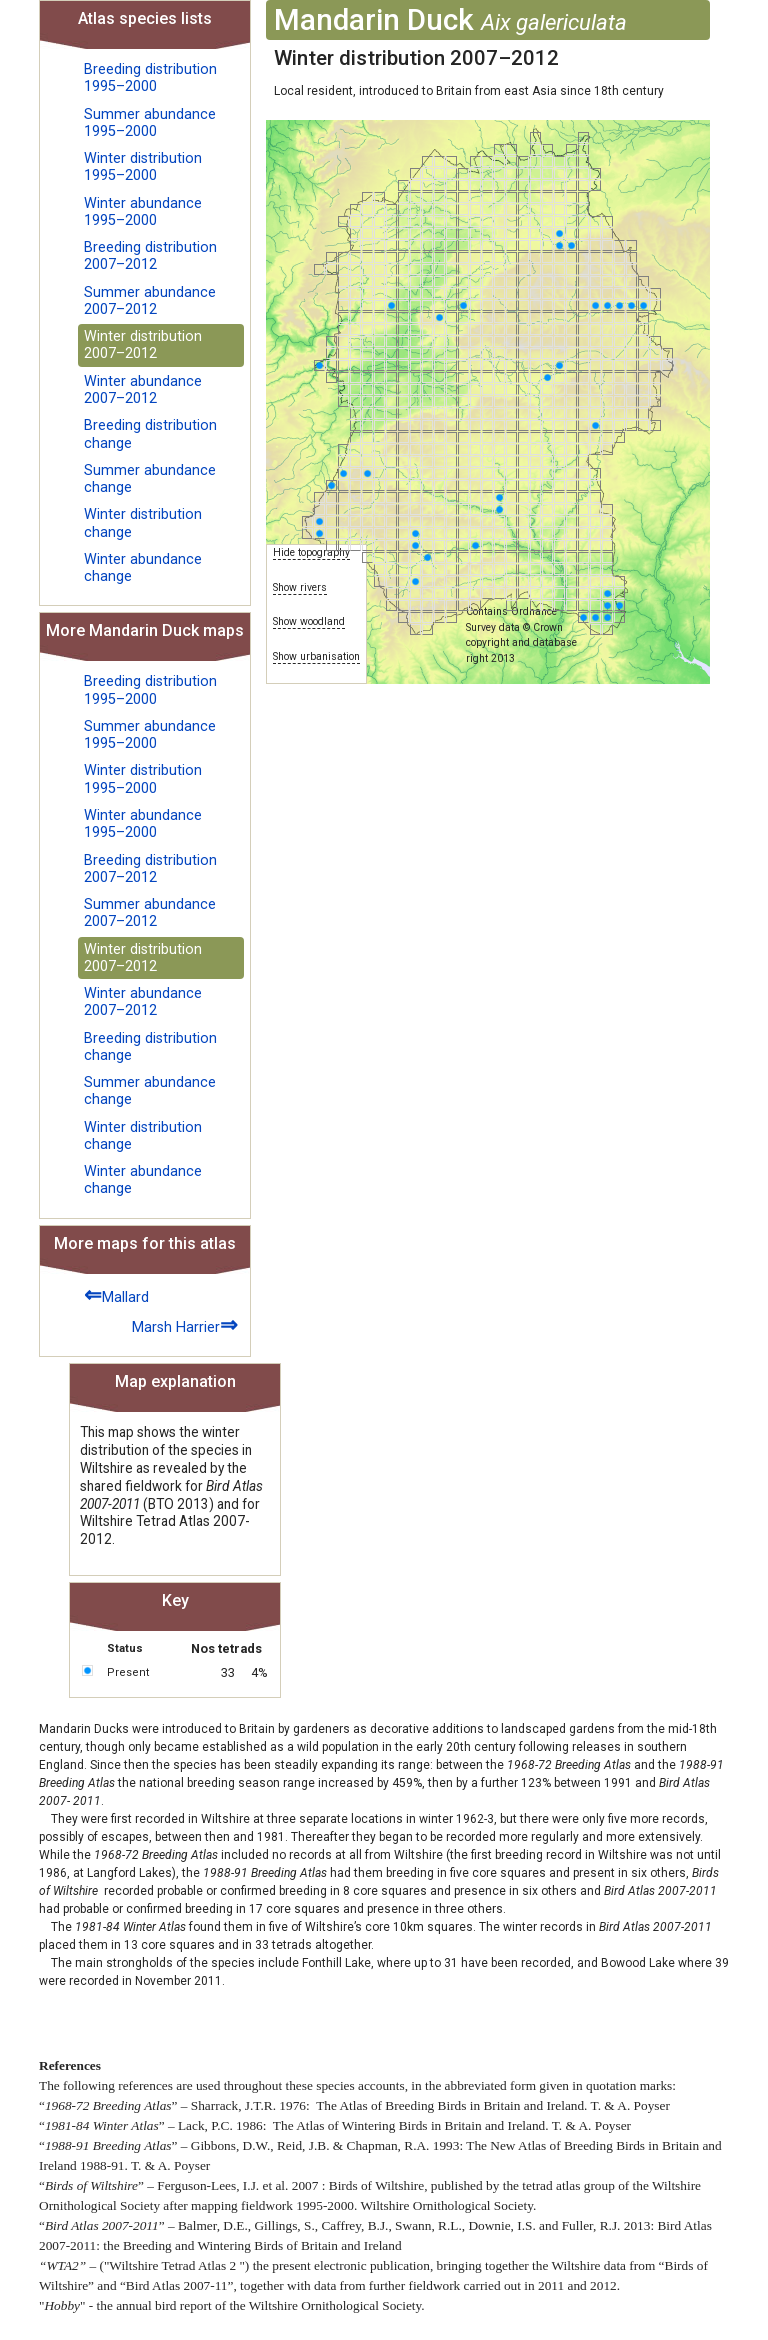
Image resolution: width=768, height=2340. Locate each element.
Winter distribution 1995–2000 (143, 167)
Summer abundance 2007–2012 (150, 301)
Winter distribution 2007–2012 (143, 345)
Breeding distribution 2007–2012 (150, 256)
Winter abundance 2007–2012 (143, 390)
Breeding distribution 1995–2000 (150, 78)
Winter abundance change (143, 568)
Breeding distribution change (150, 434)
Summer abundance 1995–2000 (150, 123)
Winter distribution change (143, 523)
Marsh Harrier (185, 1324)
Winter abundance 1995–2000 (143, 212)
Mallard (116, 1294)
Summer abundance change (150, 479)
